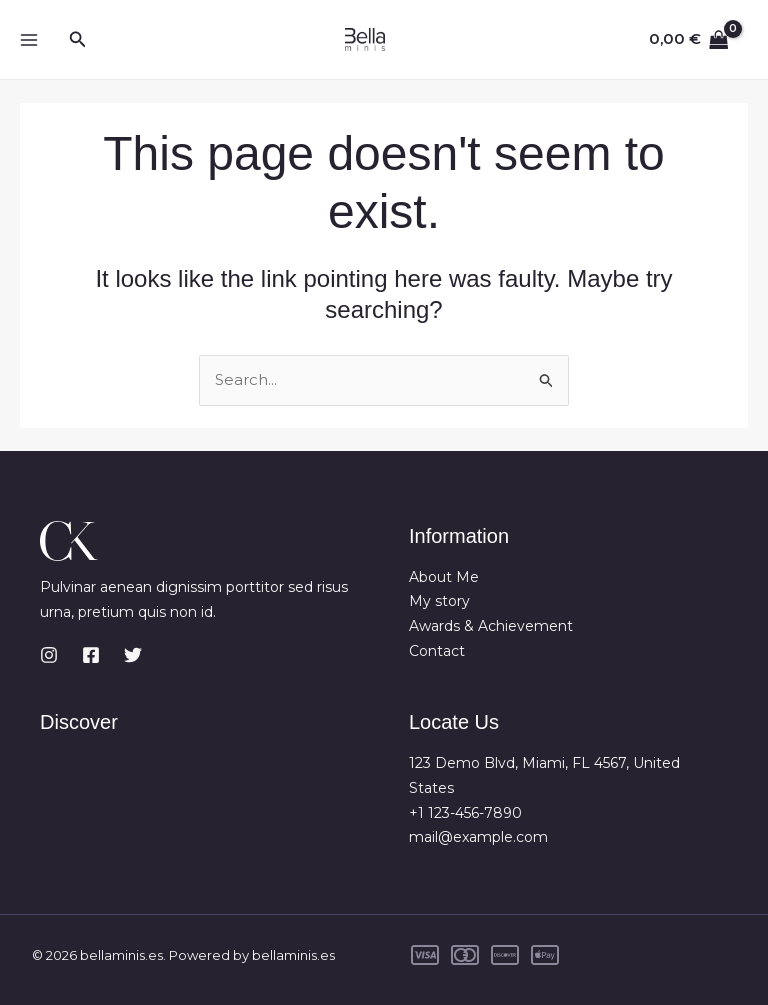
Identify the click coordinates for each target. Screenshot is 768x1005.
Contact (437, 651)
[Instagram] (49, 655)
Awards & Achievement (491, 626)
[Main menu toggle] (28, 39)
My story (439, 602)
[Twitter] (133, 655)
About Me (444, 577)
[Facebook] (91, 655)
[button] (78, 40)
